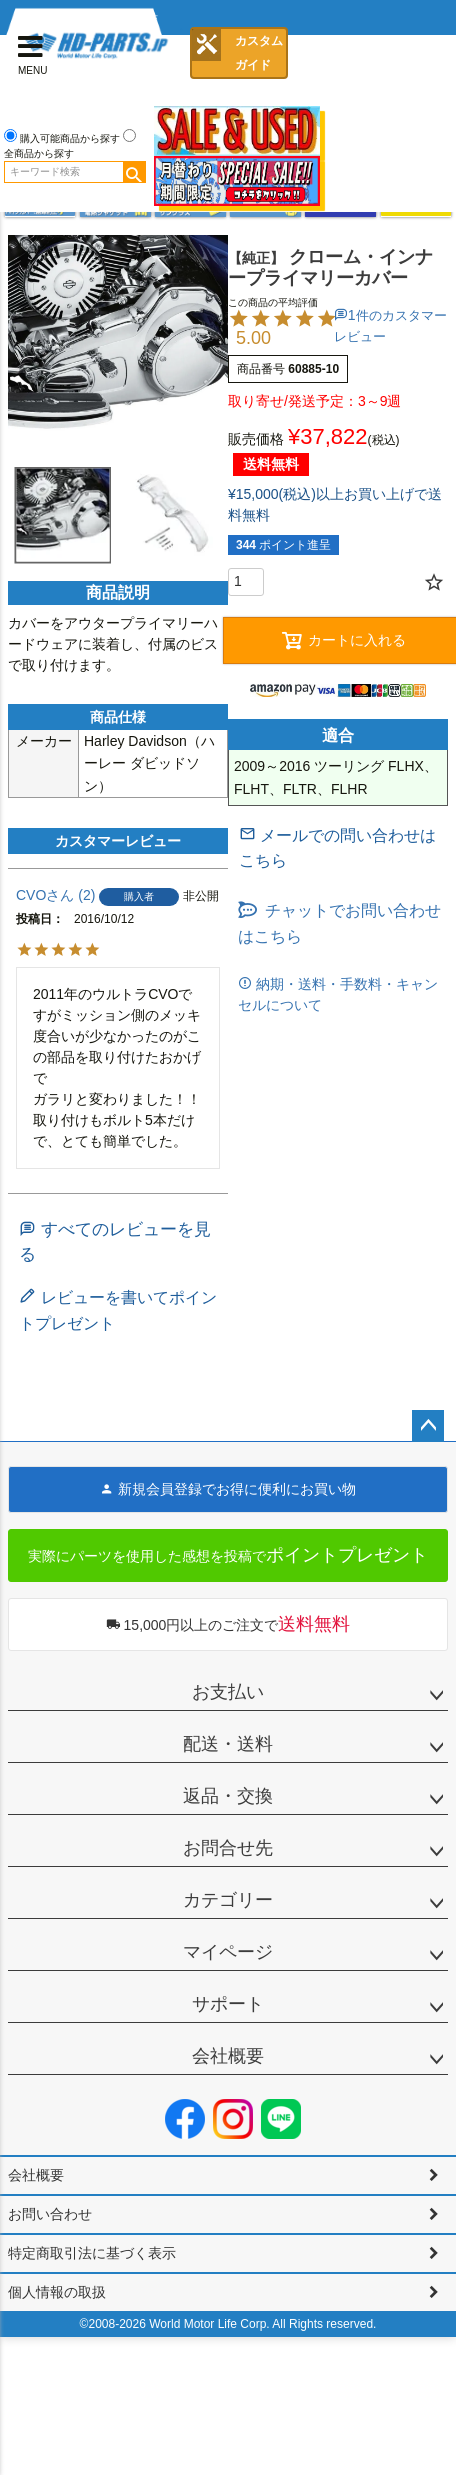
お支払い (228, 1692)
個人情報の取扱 (57, 2292)
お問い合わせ (50, 2214)
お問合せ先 (228, 1848)
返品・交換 (228, 1796)
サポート (228, 2004)
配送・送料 (228, 1744)
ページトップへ (428, 1426)
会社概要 (228, 2056)
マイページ (228, 1952)
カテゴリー (228, 1900)
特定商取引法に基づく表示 (92, 2253)
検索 (134, 172)
